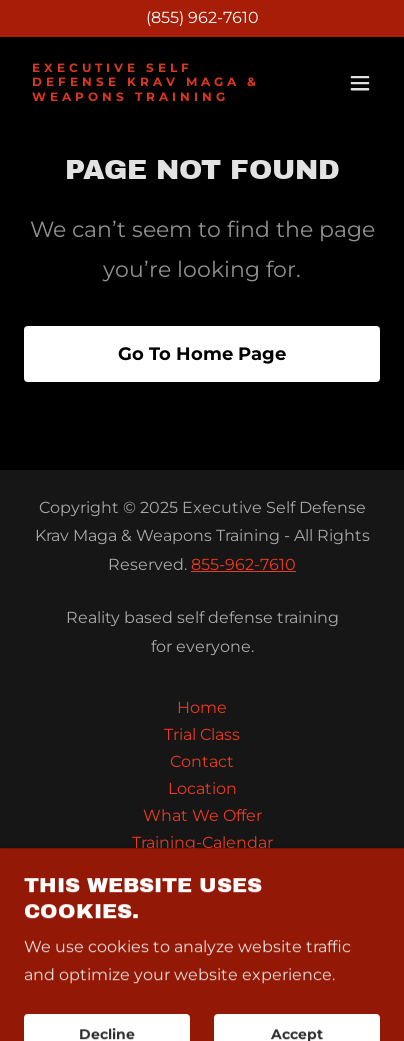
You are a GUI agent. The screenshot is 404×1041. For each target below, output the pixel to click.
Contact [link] (202, 761)
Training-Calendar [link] (202, 842)
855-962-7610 (243, 564)
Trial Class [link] (202, 734)
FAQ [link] (202, 896)
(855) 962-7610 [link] (202, 17)
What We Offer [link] (202, 815)
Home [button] (202, 707)
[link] (148, 95)
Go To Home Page (202, 354)
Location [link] (202, 788)
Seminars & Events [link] (202, 869)
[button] (360, 83)
